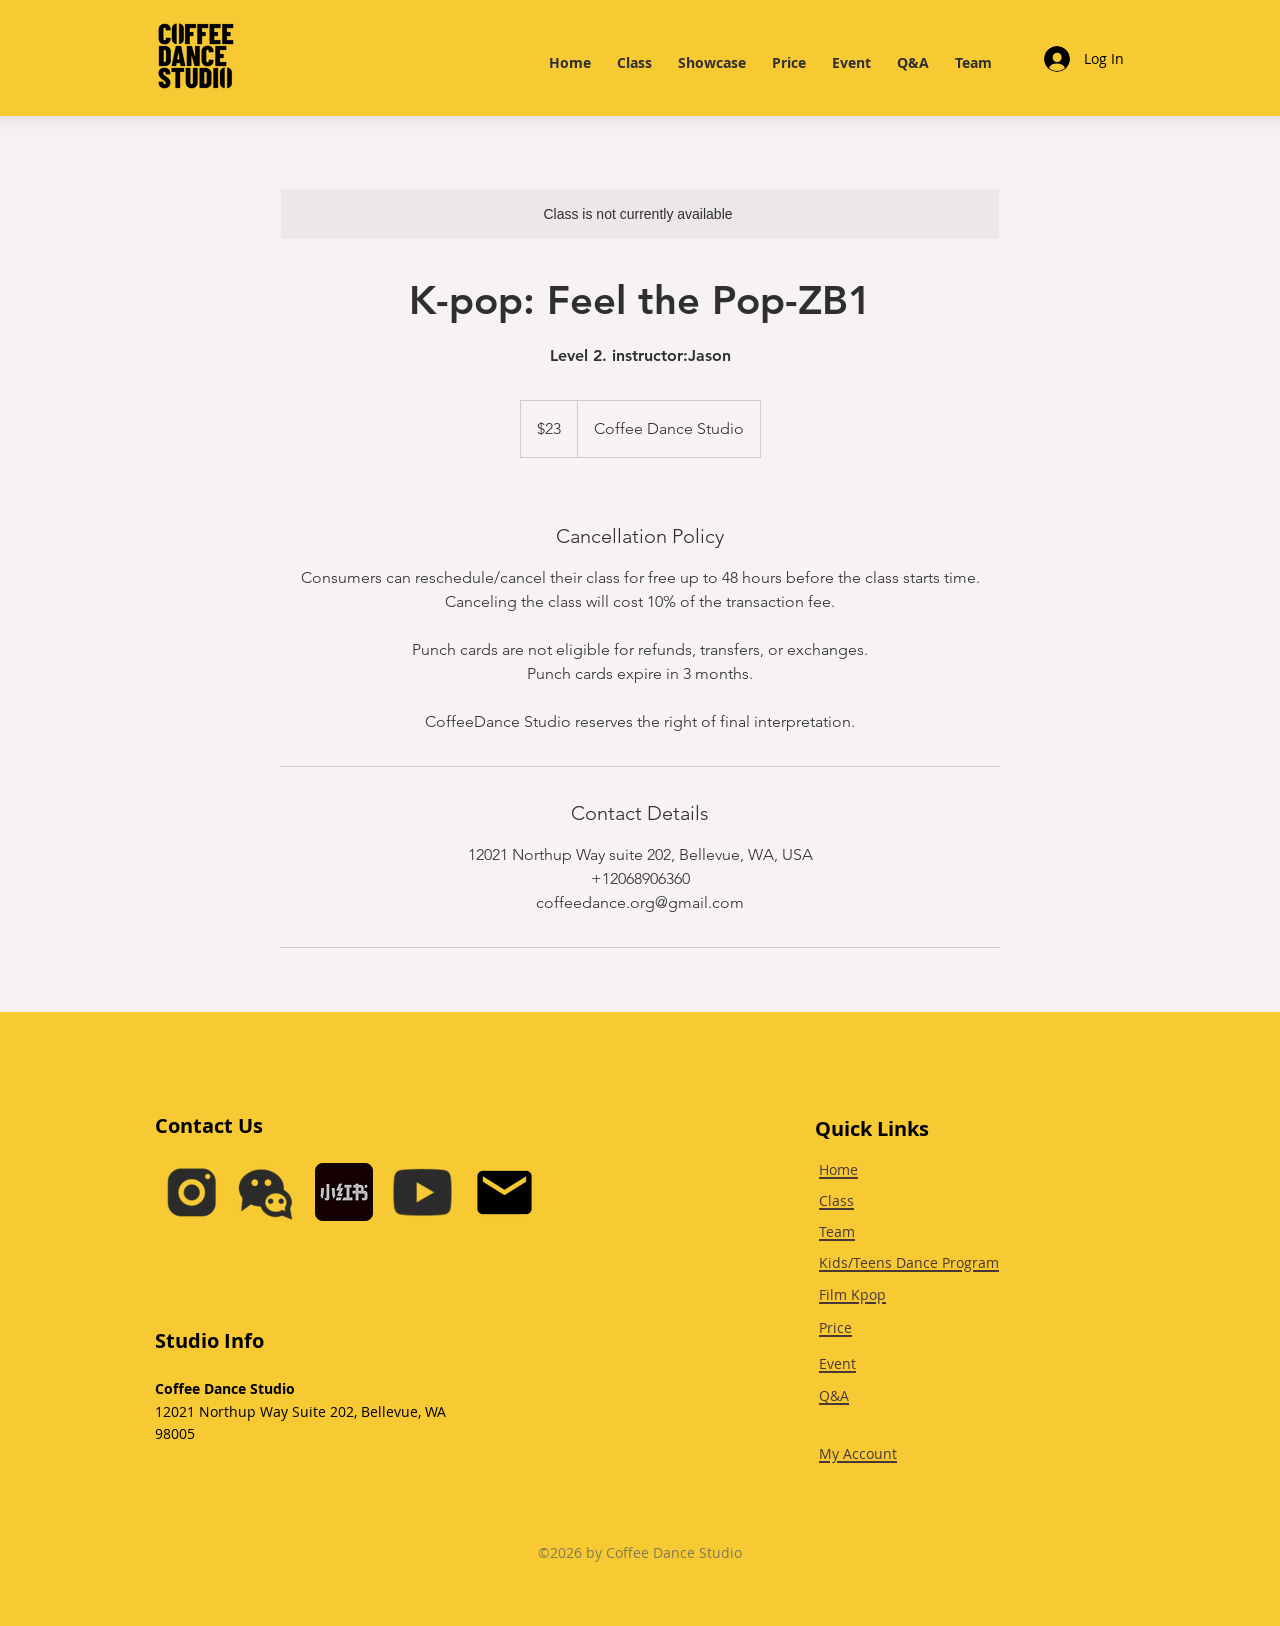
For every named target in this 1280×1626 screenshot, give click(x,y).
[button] (265, 1193)
